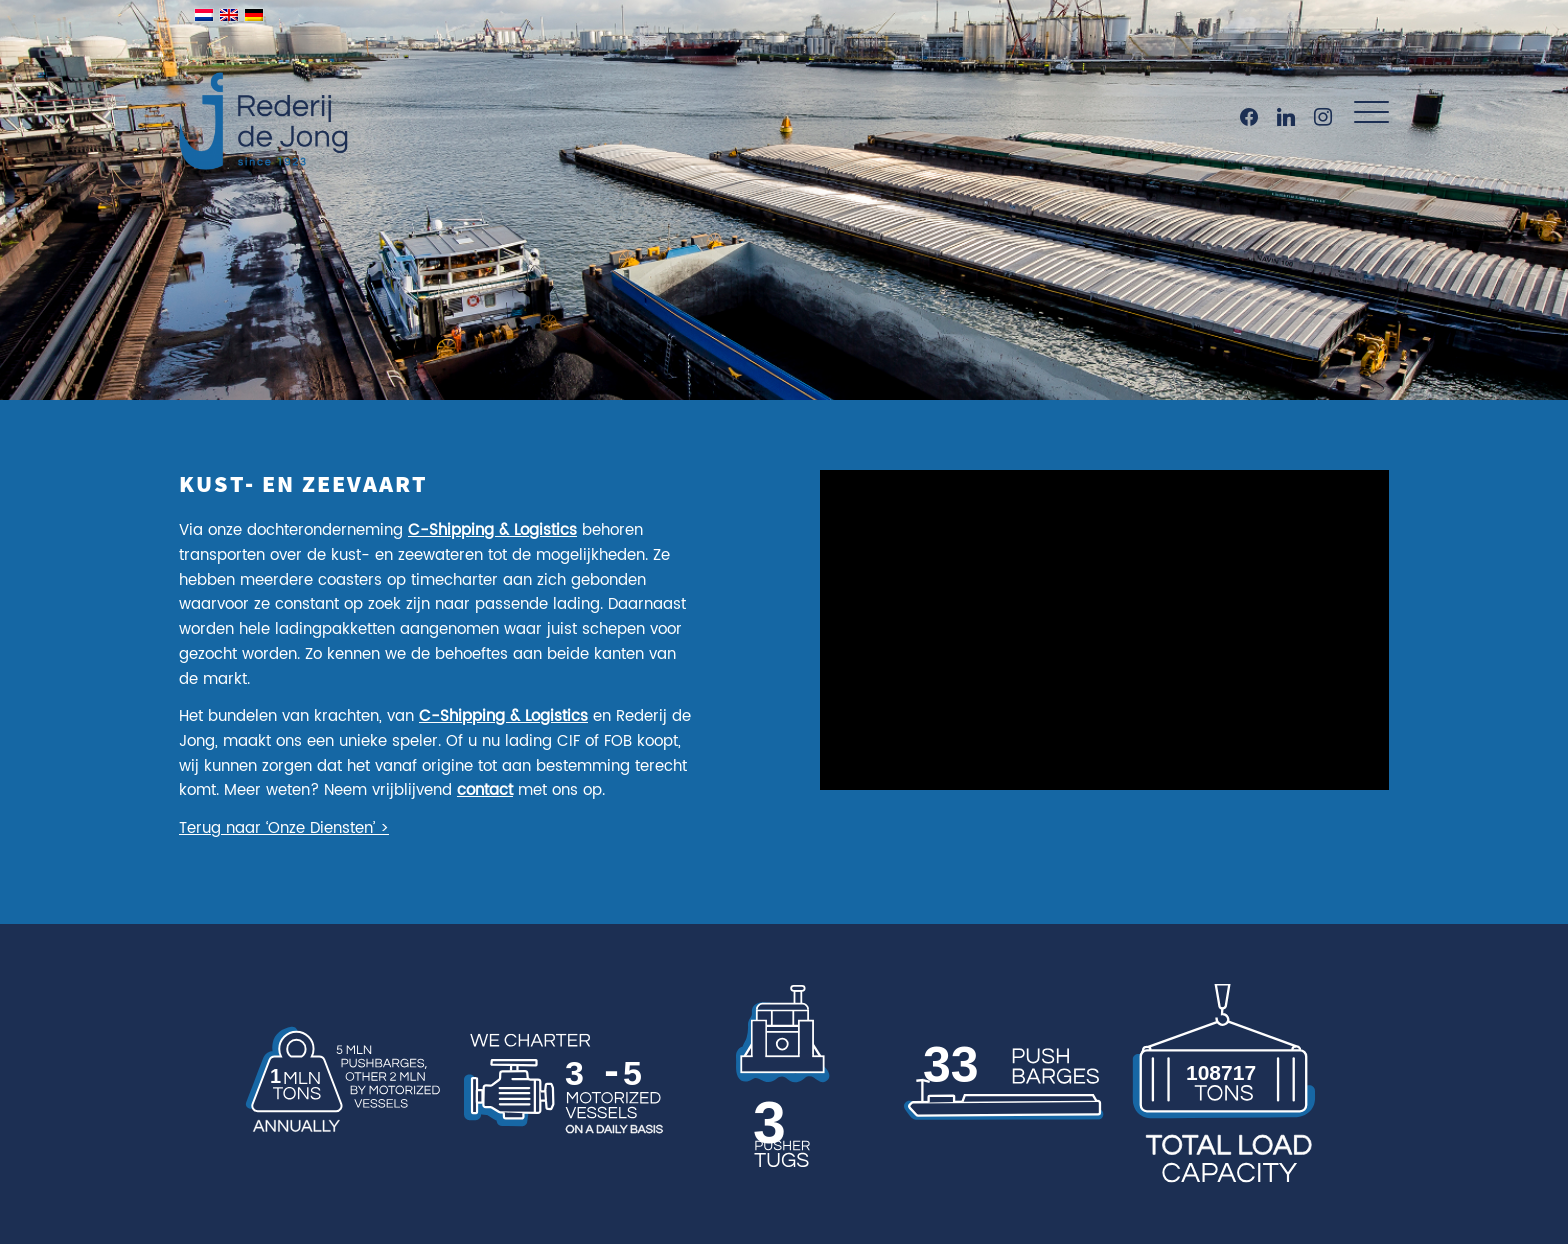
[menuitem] (1365, 112)
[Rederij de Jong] (265, 100)
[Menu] (1365, 112)
